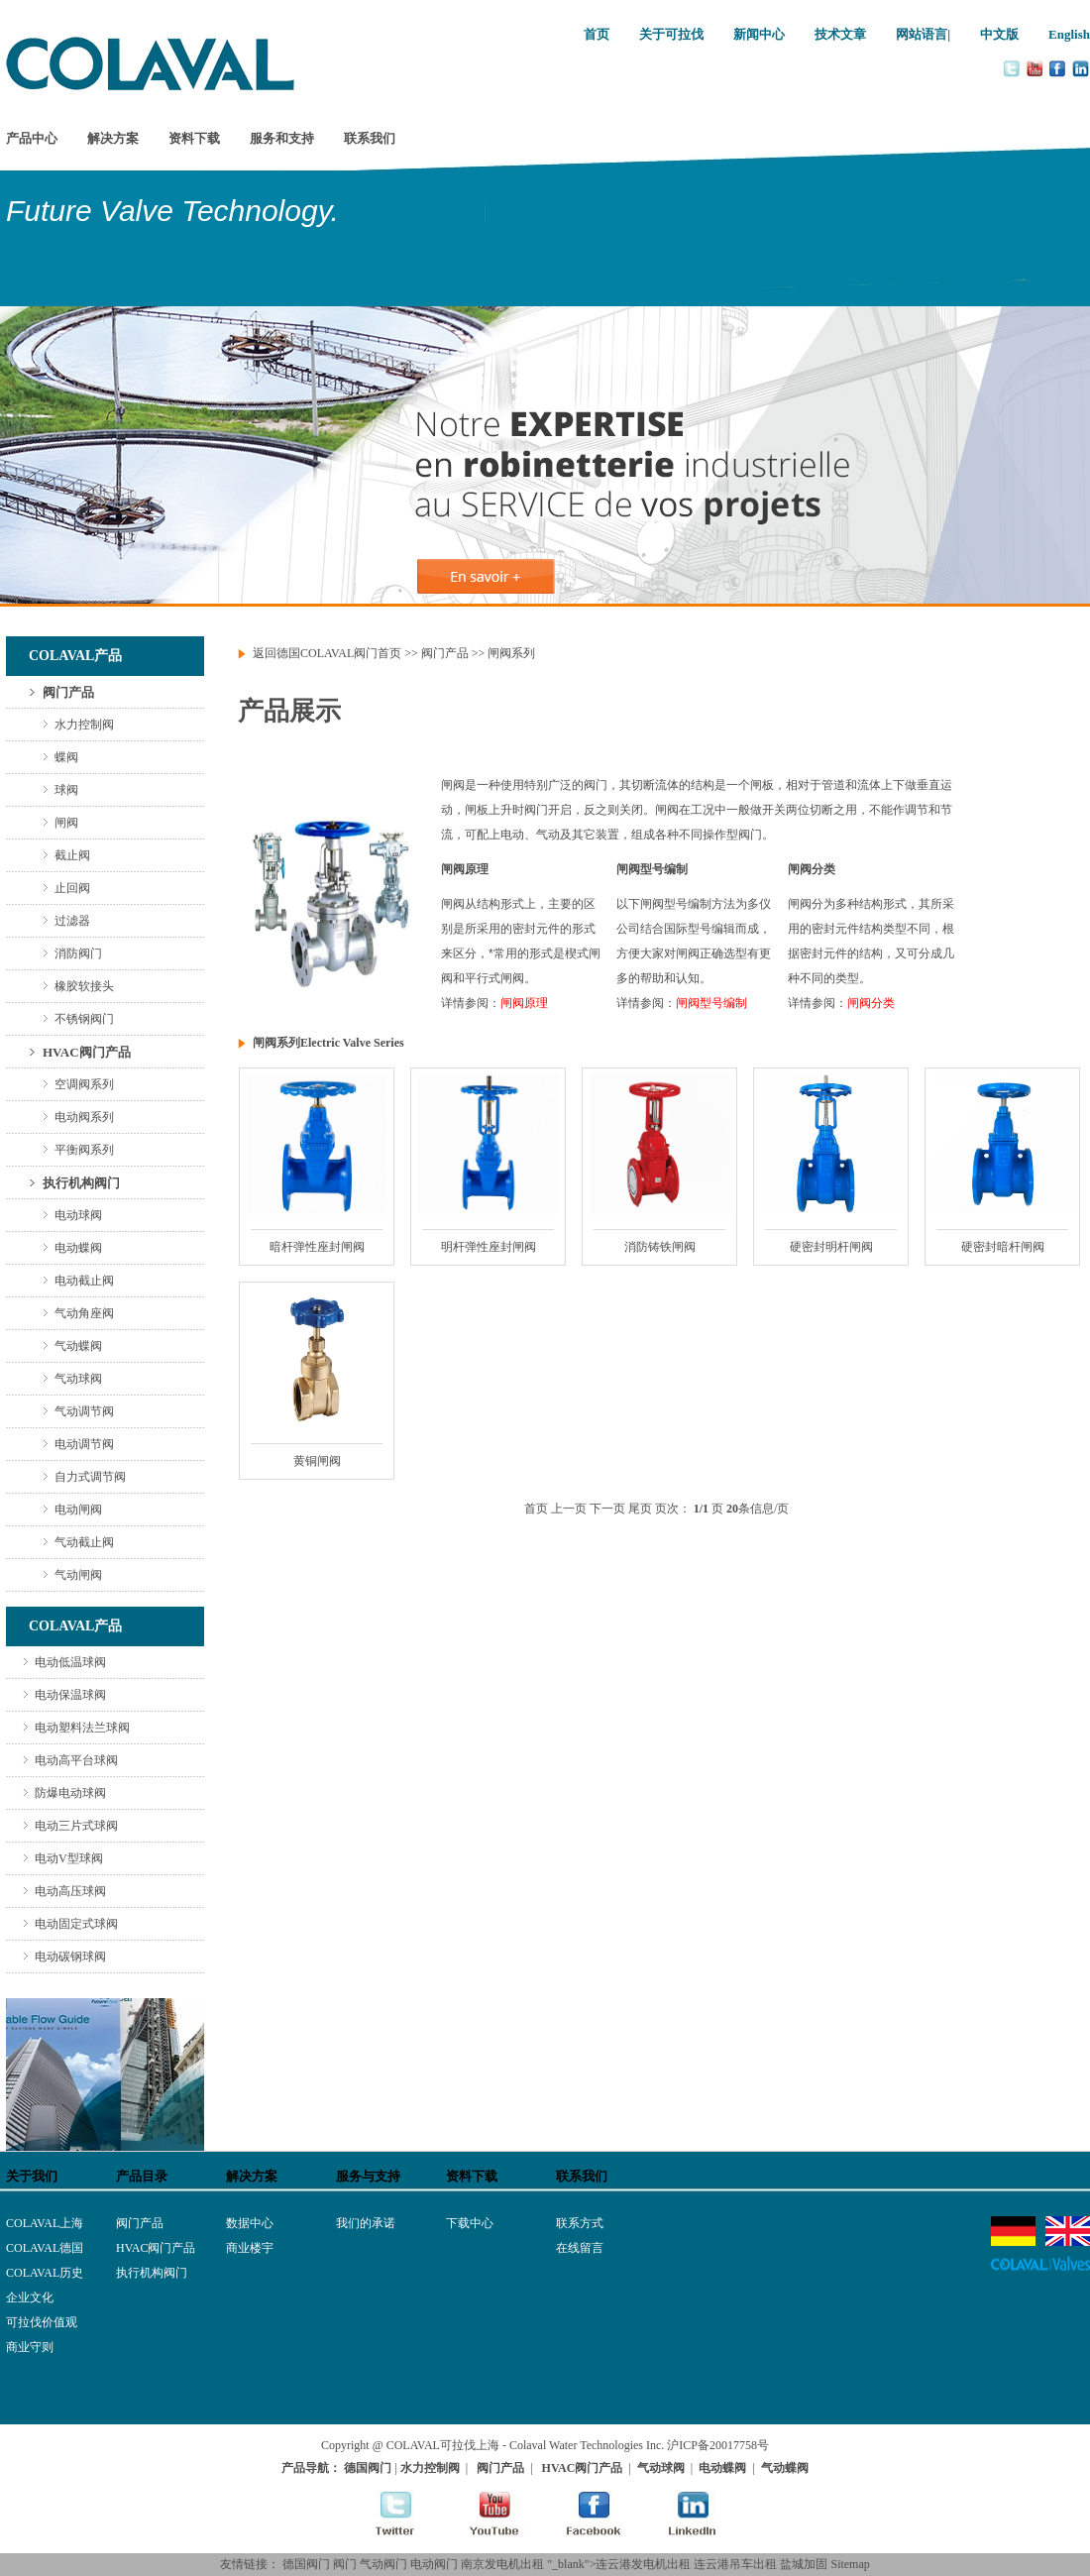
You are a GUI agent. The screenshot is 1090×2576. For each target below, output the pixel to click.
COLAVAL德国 (44, 2248)
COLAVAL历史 (44, 2273)
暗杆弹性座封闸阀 (317, 1247)
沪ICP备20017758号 (718, 2445)
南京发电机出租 (502, 2564)
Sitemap (849, 2564)
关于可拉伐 (671, 34)
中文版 (999, 34)
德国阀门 (306, 2564)
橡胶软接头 (84, 986)
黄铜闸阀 (317, 1461)
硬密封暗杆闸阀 (1002, 1247)
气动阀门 (383, 2564)
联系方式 (579, 2223)
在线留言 (579, 2248)
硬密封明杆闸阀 (831, 1247)
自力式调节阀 (90, 1477)
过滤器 (72, 921)
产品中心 (31, 138)
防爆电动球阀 (70, 1793)
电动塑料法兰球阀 (82, 1728)
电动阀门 (434, 2564)
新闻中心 (759, 34)
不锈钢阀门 (84, 1019)
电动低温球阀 (70, 1662)
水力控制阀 (84, 724)
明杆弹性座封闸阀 (488, 1247)
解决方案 (113, 138)
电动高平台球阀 (76, 1760)
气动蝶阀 (78, 1346)
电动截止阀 (84, 1281)
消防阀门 (78, 953)
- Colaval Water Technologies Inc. (583, 2445)
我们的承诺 (365, 2223)
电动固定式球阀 (76, 1924)
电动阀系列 (84, 1117)
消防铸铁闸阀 (660, 1247)
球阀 (66, 790)
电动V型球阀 (69, 1858)
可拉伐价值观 (41, 2322)
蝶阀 (66, 757)
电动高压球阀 (70, 1891)
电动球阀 (78, 1215)
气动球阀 (78, 1379)
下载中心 (469, 2223)
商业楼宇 (249, 2248)
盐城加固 (803, 2564)
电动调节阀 (84, 1444)
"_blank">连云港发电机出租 (619, 2564)
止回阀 (72, 888)
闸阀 (66, 823)
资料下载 (194, 138)
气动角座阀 (84, 1313)
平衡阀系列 (84, 1150)
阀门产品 (68, 692)
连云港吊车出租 (735, 2564)
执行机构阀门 (81, 1183)
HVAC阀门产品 (87, 1052)
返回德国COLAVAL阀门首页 (327, 653)
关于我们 (31, 2176)
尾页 (640, 1508)
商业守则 (30, 2347)
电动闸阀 (78, 1509)
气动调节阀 (84, 1411)
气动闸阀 (78, 1575)
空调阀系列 (84, 1084)
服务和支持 (282, 138)
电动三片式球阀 (76, 1826)
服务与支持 (368, 2176)
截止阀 (72, 855)
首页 (596, 34)
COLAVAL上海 (44, 2223)
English (1069, 34)
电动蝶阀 (78, 1248)
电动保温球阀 (70, 1695)
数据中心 (249, 2223)
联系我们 (369, 138)
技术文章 (840, 34)
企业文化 (30, 2297)
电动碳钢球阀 (70, 1956)
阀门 (345, 2564)
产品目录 (141, 2176)
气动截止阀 (84, 1542)
